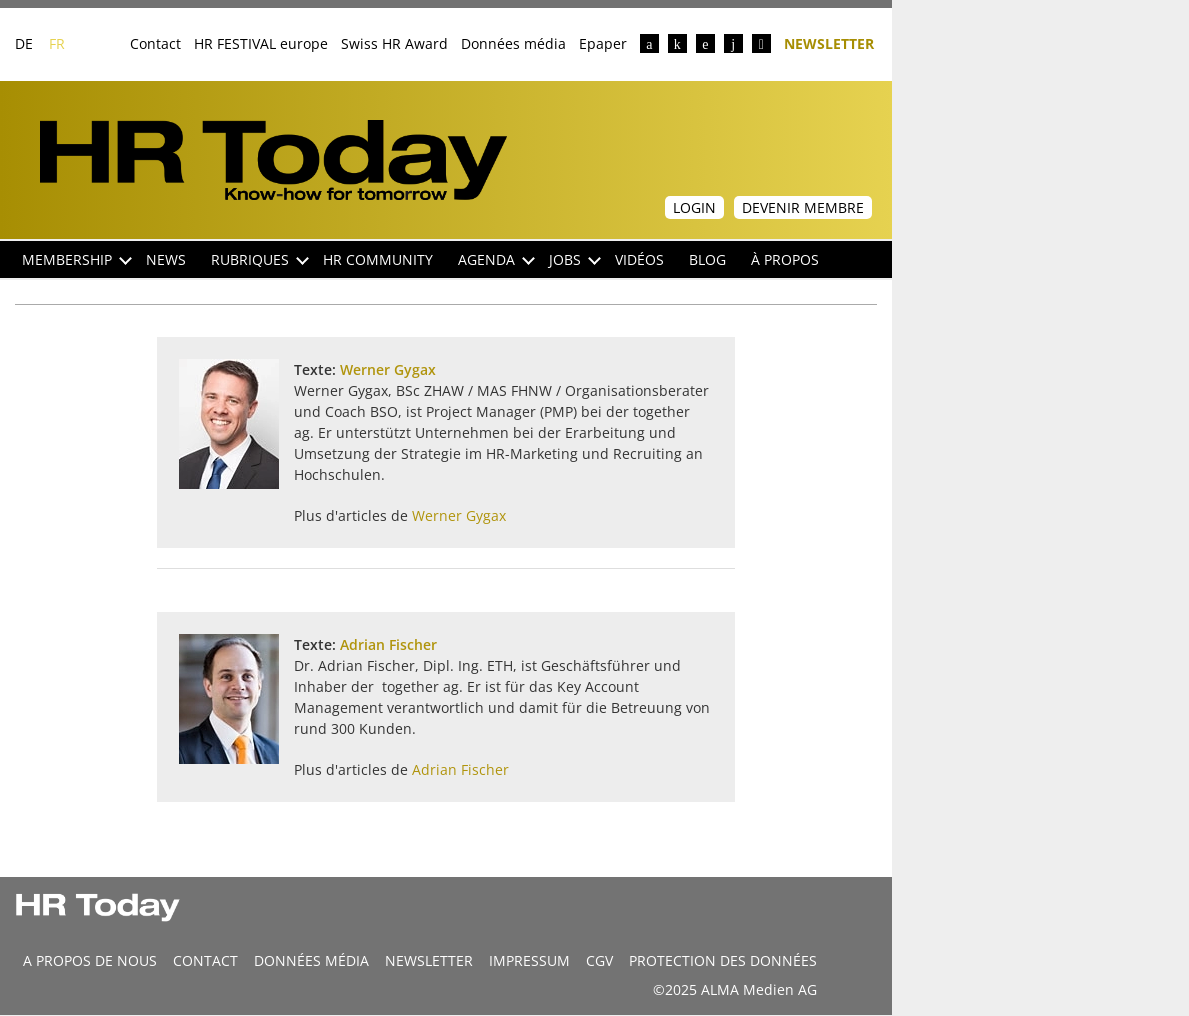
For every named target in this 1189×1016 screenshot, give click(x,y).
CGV (599, 960)
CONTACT (205, 960)
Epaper (603, 43)
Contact (155, 43)
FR (57, 43)
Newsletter (829, 42)
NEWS (166, 259)
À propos (785, 259)
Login (694, 207)
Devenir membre (803, 207)
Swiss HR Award (394, 43)
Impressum (529, 960)
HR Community (378, 259)
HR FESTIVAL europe (261, 43)
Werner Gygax (388, 369)
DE (24, 43)
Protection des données (723, 960)
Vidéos (639, 259)
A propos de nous (90, 960)
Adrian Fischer (388, 644)
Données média (513, 43)
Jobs (575, 259)
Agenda (496, 259)
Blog (707, 259)
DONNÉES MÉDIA (311, 960)
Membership (77, 259)
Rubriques (260, 259)
